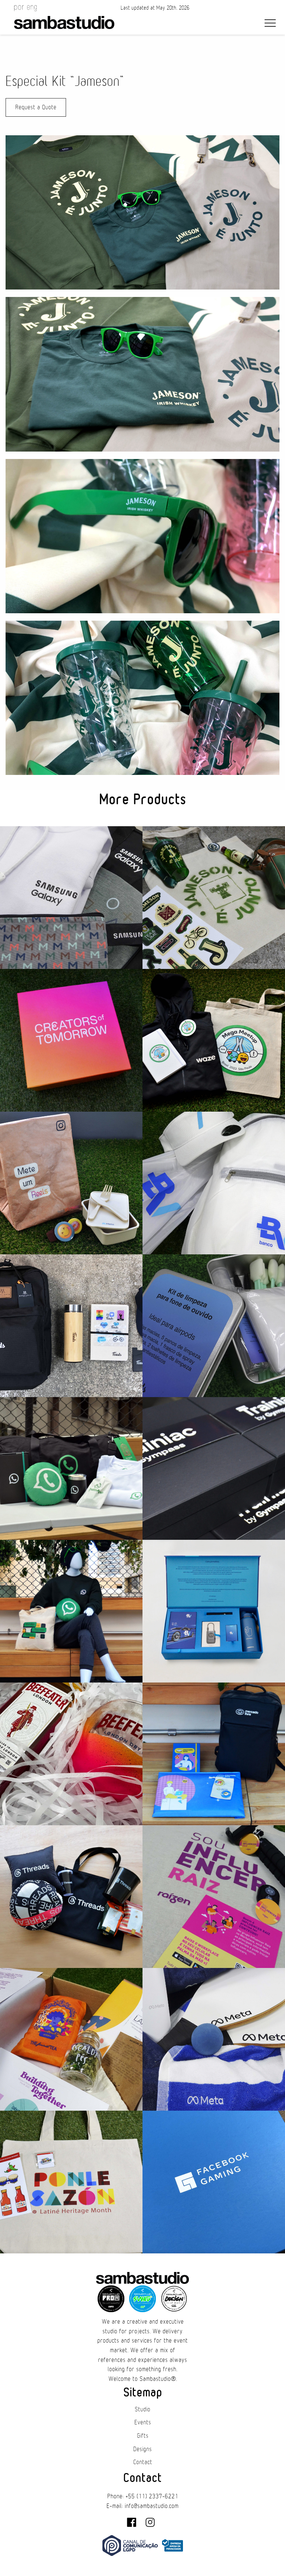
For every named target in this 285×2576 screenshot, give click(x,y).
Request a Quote (35, 107)
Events (142, 2422)
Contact (142, 2462)
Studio (142, 2409)
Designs (142, 2449)
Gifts (142, 2436)
